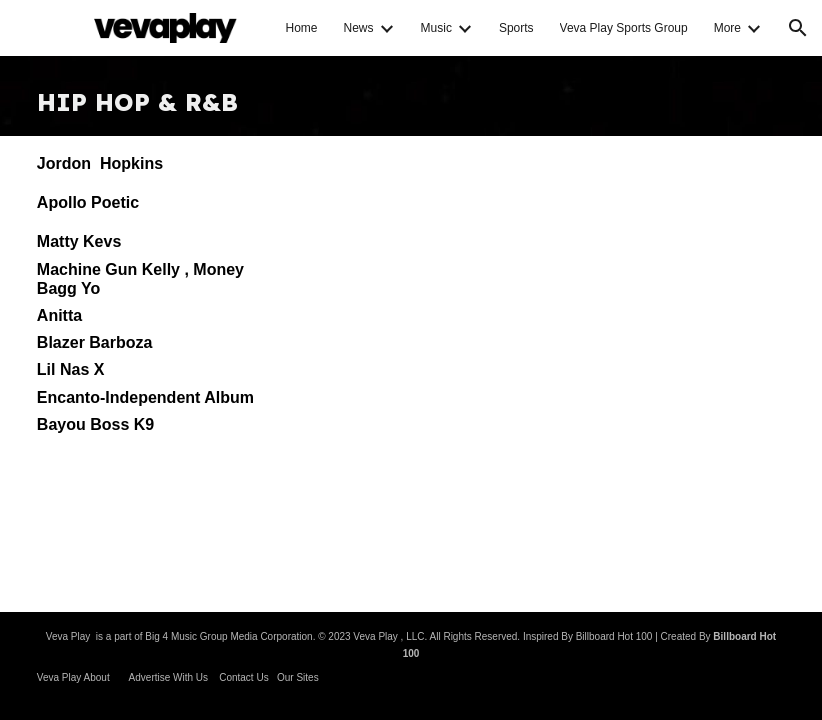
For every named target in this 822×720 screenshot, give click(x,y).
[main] (411, 96)
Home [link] (302, 28)
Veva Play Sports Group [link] (624, 28)
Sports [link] (516, 28)
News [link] (359, 28)
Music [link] (436, 28)
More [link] (727, 28)
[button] (798, 28)
